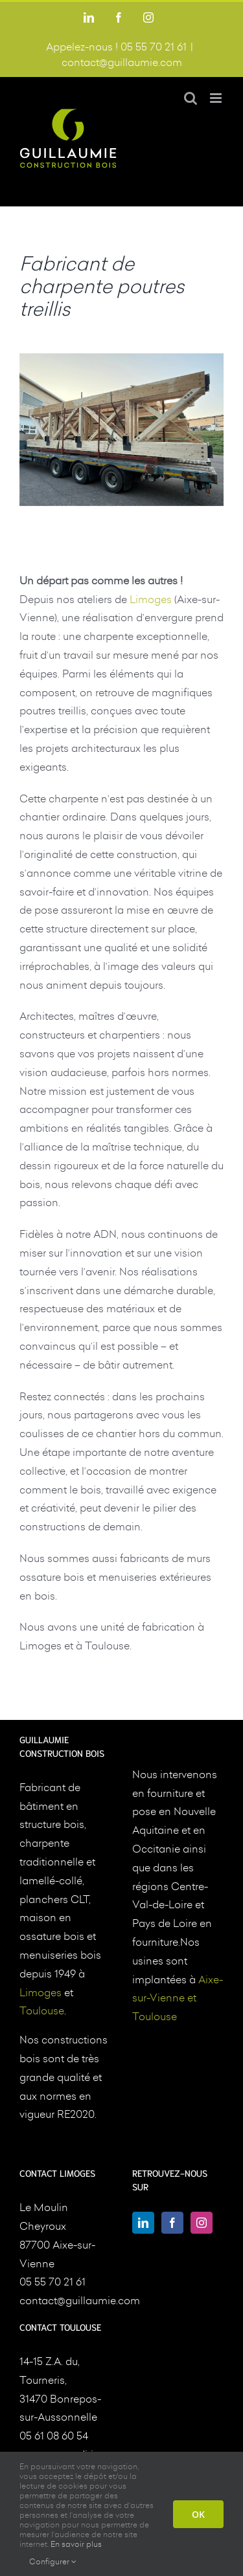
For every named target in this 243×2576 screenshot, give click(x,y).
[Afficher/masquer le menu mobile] (217, 98)
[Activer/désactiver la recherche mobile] (190, 98)
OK (198, 2514)
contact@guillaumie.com (122, 62)
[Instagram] (202, 2223)
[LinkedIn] (143, 2223)
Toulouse (41, 2010)
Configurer (52, 2561)
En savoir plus (76, 2543)
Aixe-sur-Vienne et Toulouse (177, 1998)
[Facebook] (172, 2223)
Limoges (151, 599)
